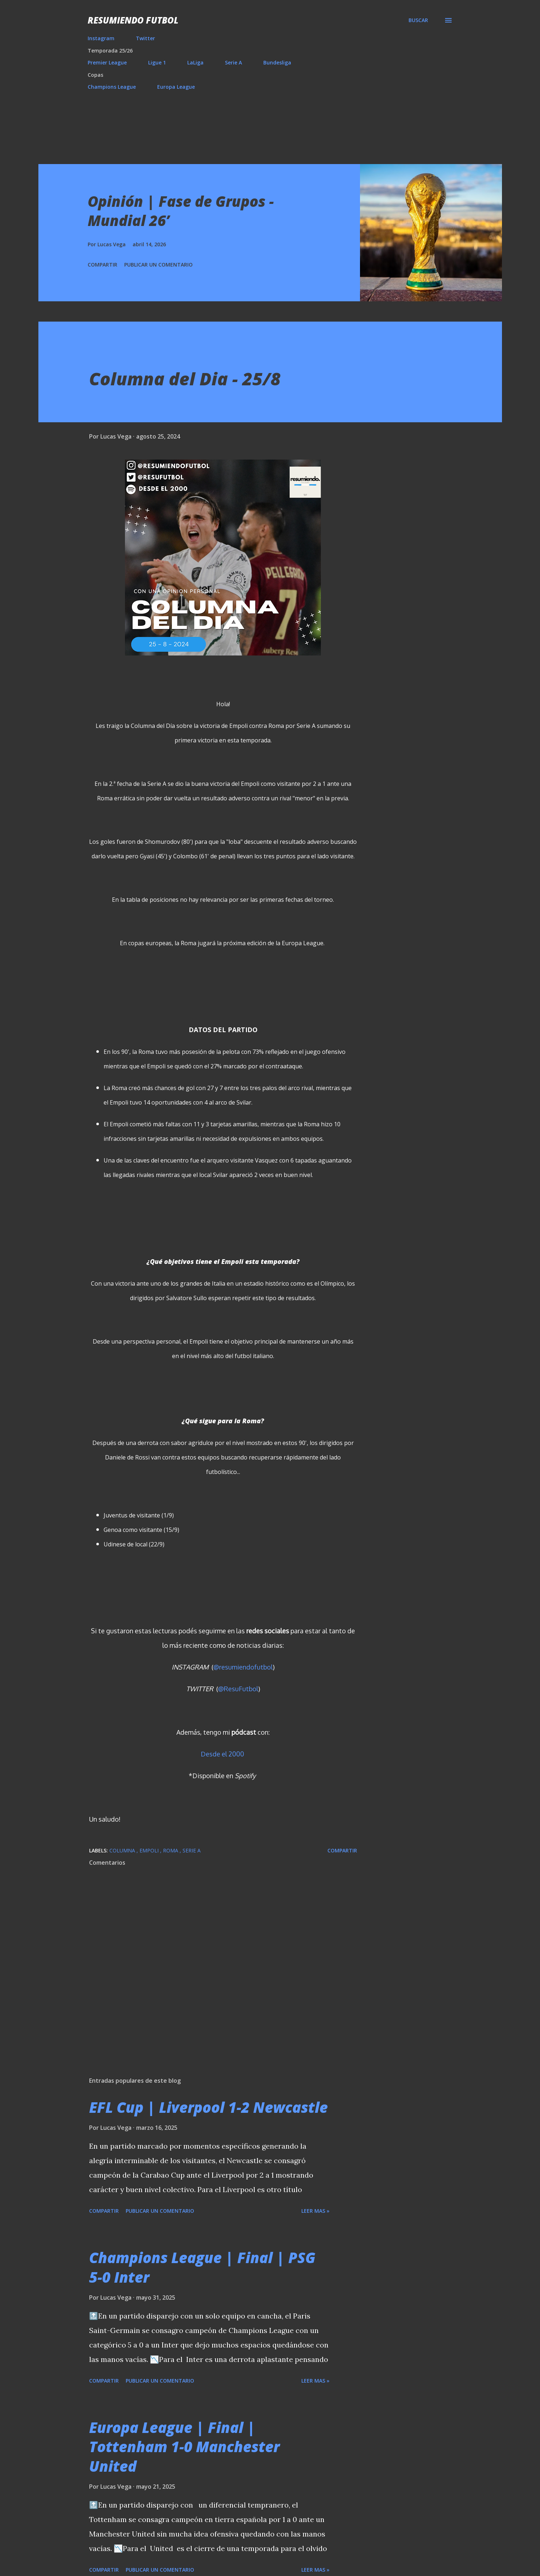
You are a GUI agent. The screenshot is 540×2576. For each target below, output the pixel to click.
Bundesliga (277, 62)
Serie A (233, 62)
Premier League (107, 62)
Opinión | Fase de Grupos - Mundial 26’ (181, 210)
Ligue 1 (157, 62)
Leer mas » (315, 2210)
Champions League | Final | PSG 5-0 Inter (202, 2267)
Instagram (101, 38)
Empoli (149, 1850)
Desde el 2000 (222, 1754)
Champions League (112, 86)
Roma (171, 1850)
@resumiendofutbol (243, 1667)
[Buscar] (418, 20)
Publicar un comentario (158, 264)
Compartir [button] (102, 264)
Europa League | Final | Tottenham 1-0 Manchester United (184, 2446)
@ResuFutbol (238, 1689)
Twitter (145, 38)
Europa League (176, 86)
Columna (123, 1850)
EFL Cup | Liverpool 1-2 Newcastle (208, 2107)
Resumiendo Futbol (133, 20)
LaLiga (195, 62)
